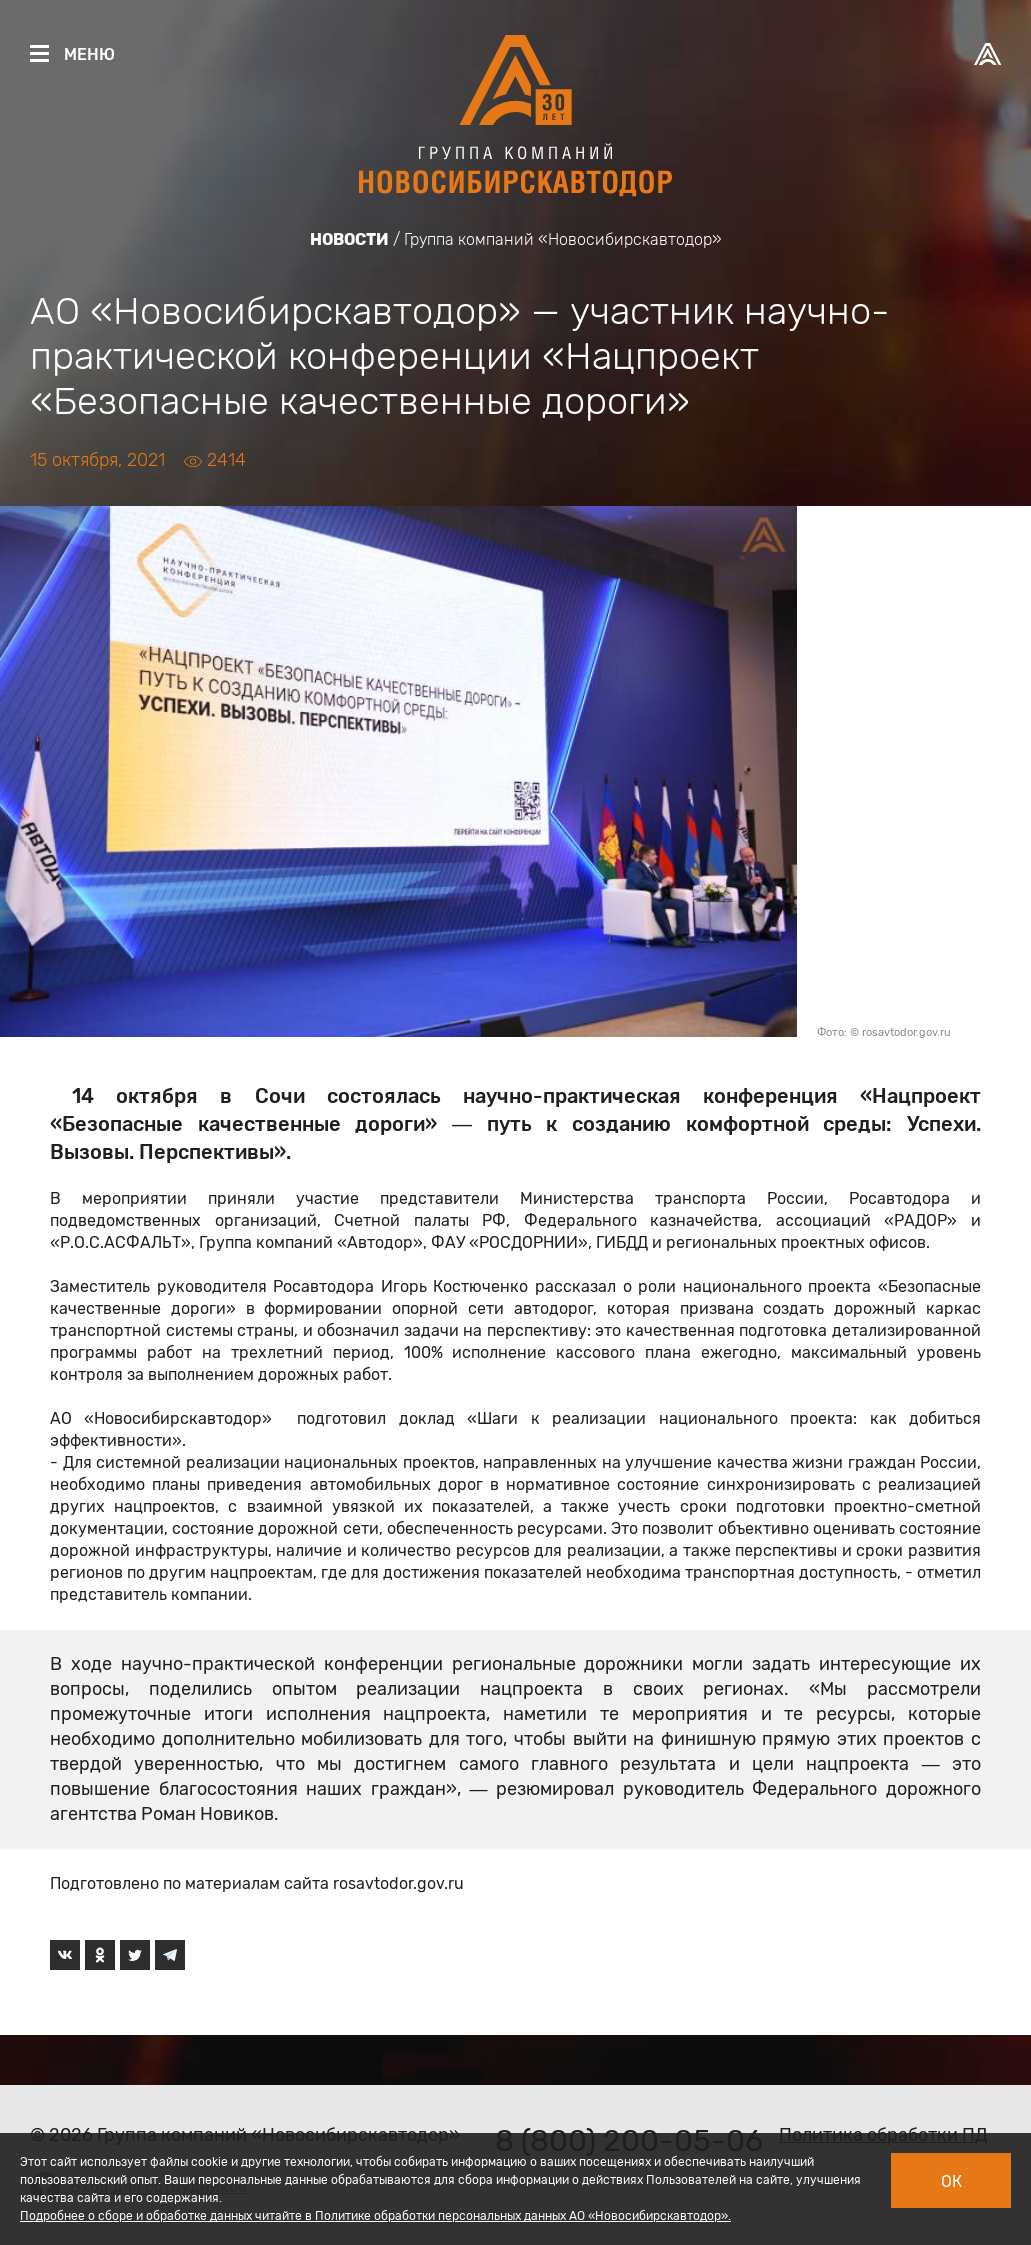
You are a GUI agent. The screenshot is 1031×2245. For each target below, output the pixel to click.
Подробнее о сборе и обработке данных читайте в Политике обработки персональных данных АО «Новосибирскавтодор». (375, 2216)
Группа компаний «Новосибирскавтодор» (563, 239)
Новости (349, 239)
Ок (951, 2181)
